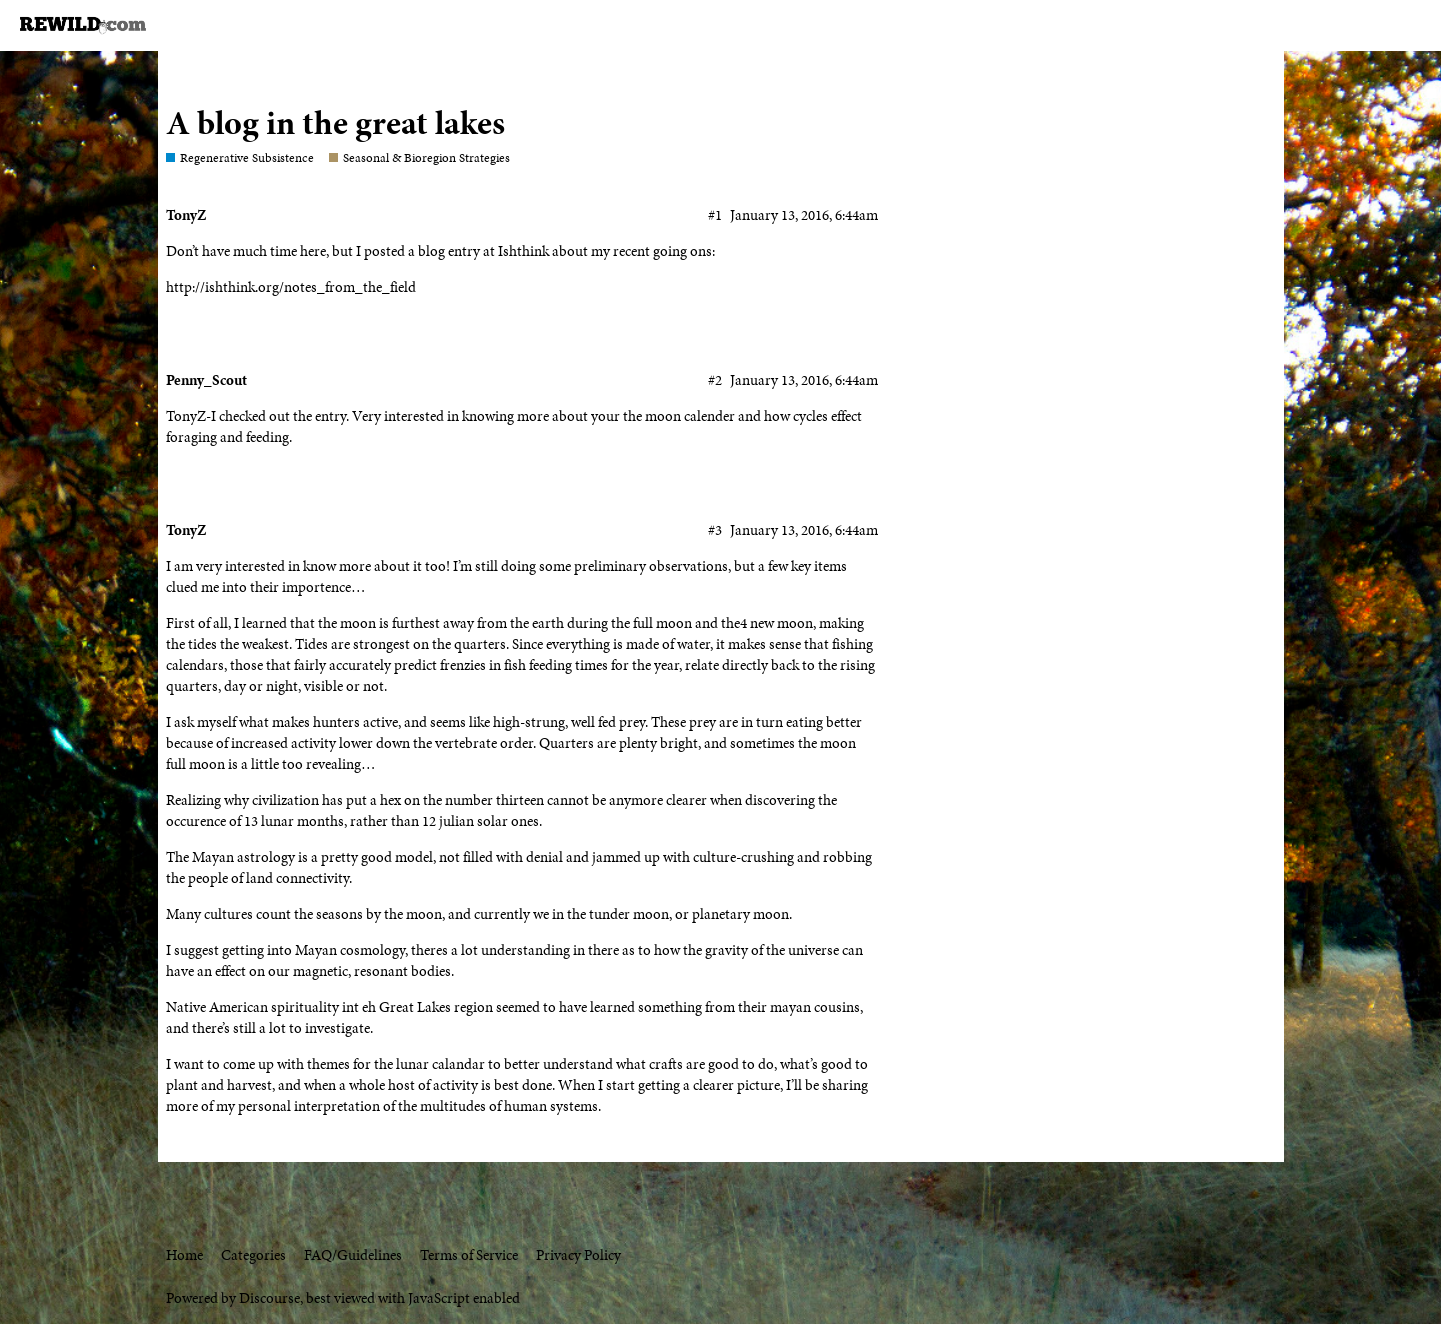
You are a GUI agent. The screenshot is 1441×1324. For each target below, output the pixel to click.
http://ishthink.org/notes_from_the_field (291, 287)
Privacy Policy (578, 1255)
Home (184, 1255)
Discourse (269, 1298)
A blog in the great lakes (335, 122)
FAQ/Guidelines (353, 1255)
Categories (253, 1255)
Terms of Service (469, 1255)
